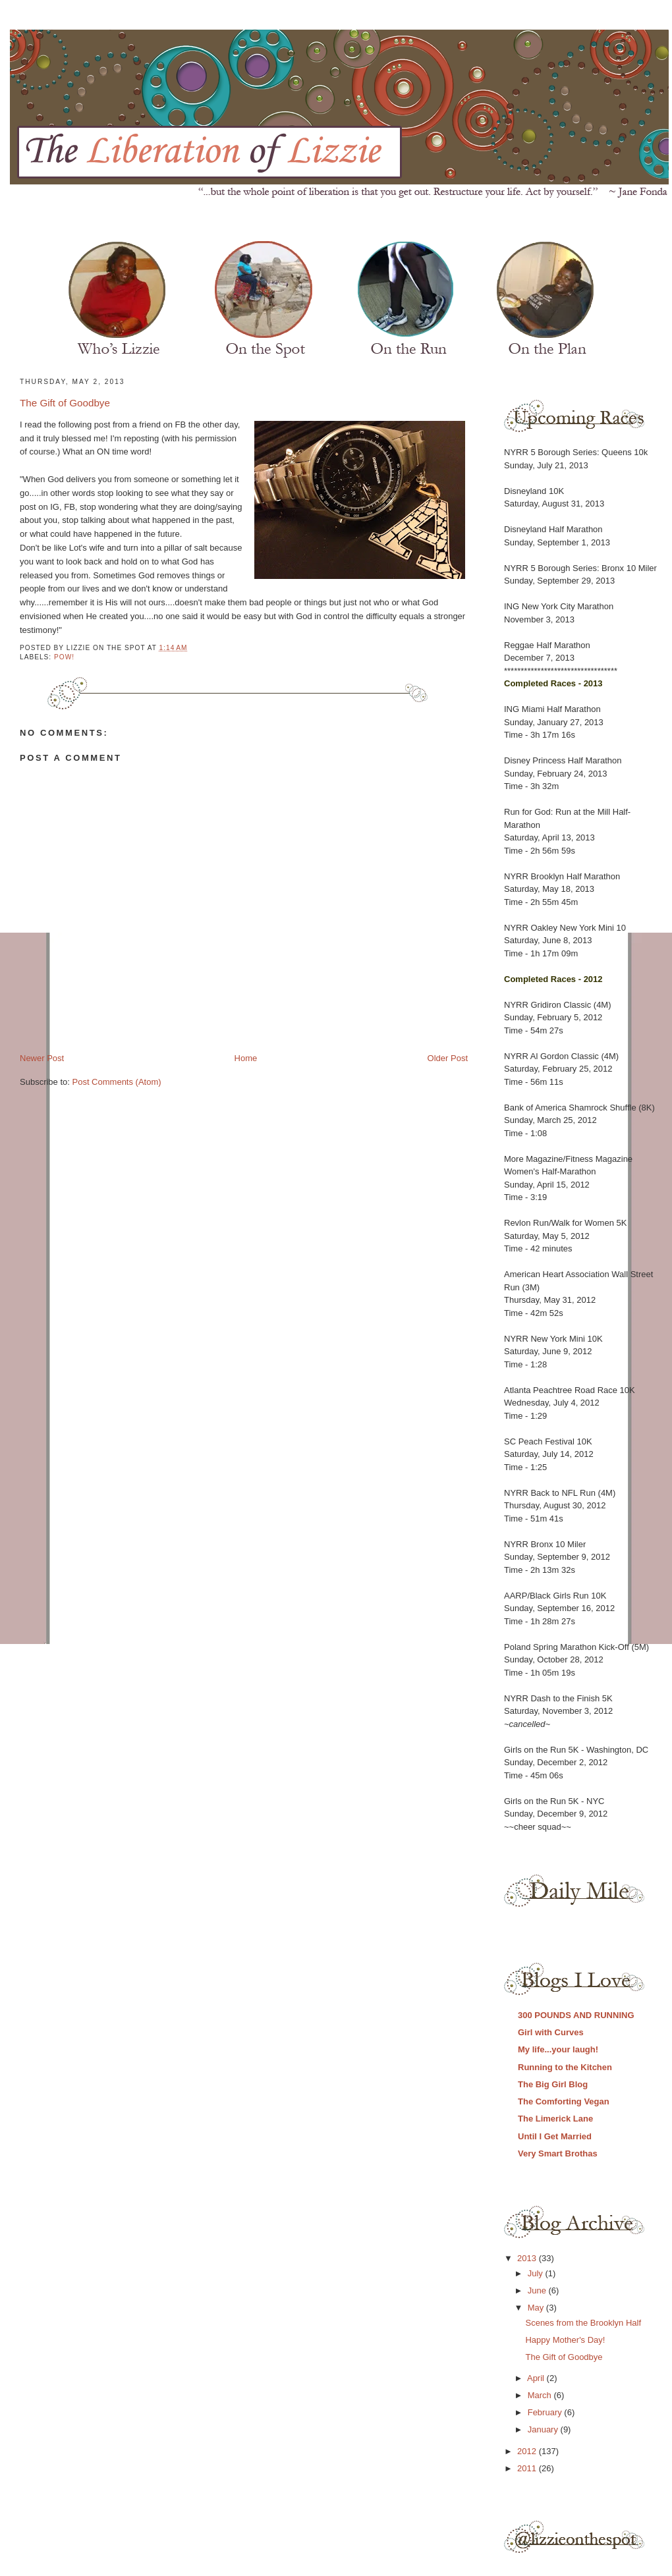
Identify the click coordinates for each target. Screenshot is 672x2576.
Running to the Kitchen (565, 2067)
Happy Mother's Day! (565, 2340)
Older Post (448, 1058)
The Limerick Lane (555, 2119)
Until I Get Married (555, 2136)
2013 (528, 2258)
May (537, 2308)
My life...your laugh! (558, 2049)
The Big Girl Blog (553, 2084)
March (541, 2395)
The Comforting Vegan (563, 2101)
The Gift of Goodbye (65, 402)
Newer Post (42, 1058)
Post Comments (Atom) (116, 1082)
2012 (528, 2451)
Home (246, 1058)
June (538, 2290)
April (537, 2378)
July (537, 2273)
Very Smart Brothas (558, 2153)
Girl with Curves (551, 2032)
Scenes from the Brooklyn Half (583, 2323)
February (546, 2412)
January (544, 2429)
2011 (528, 2468)
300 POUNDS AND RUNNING (576, 2015)
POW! (64, 657)
